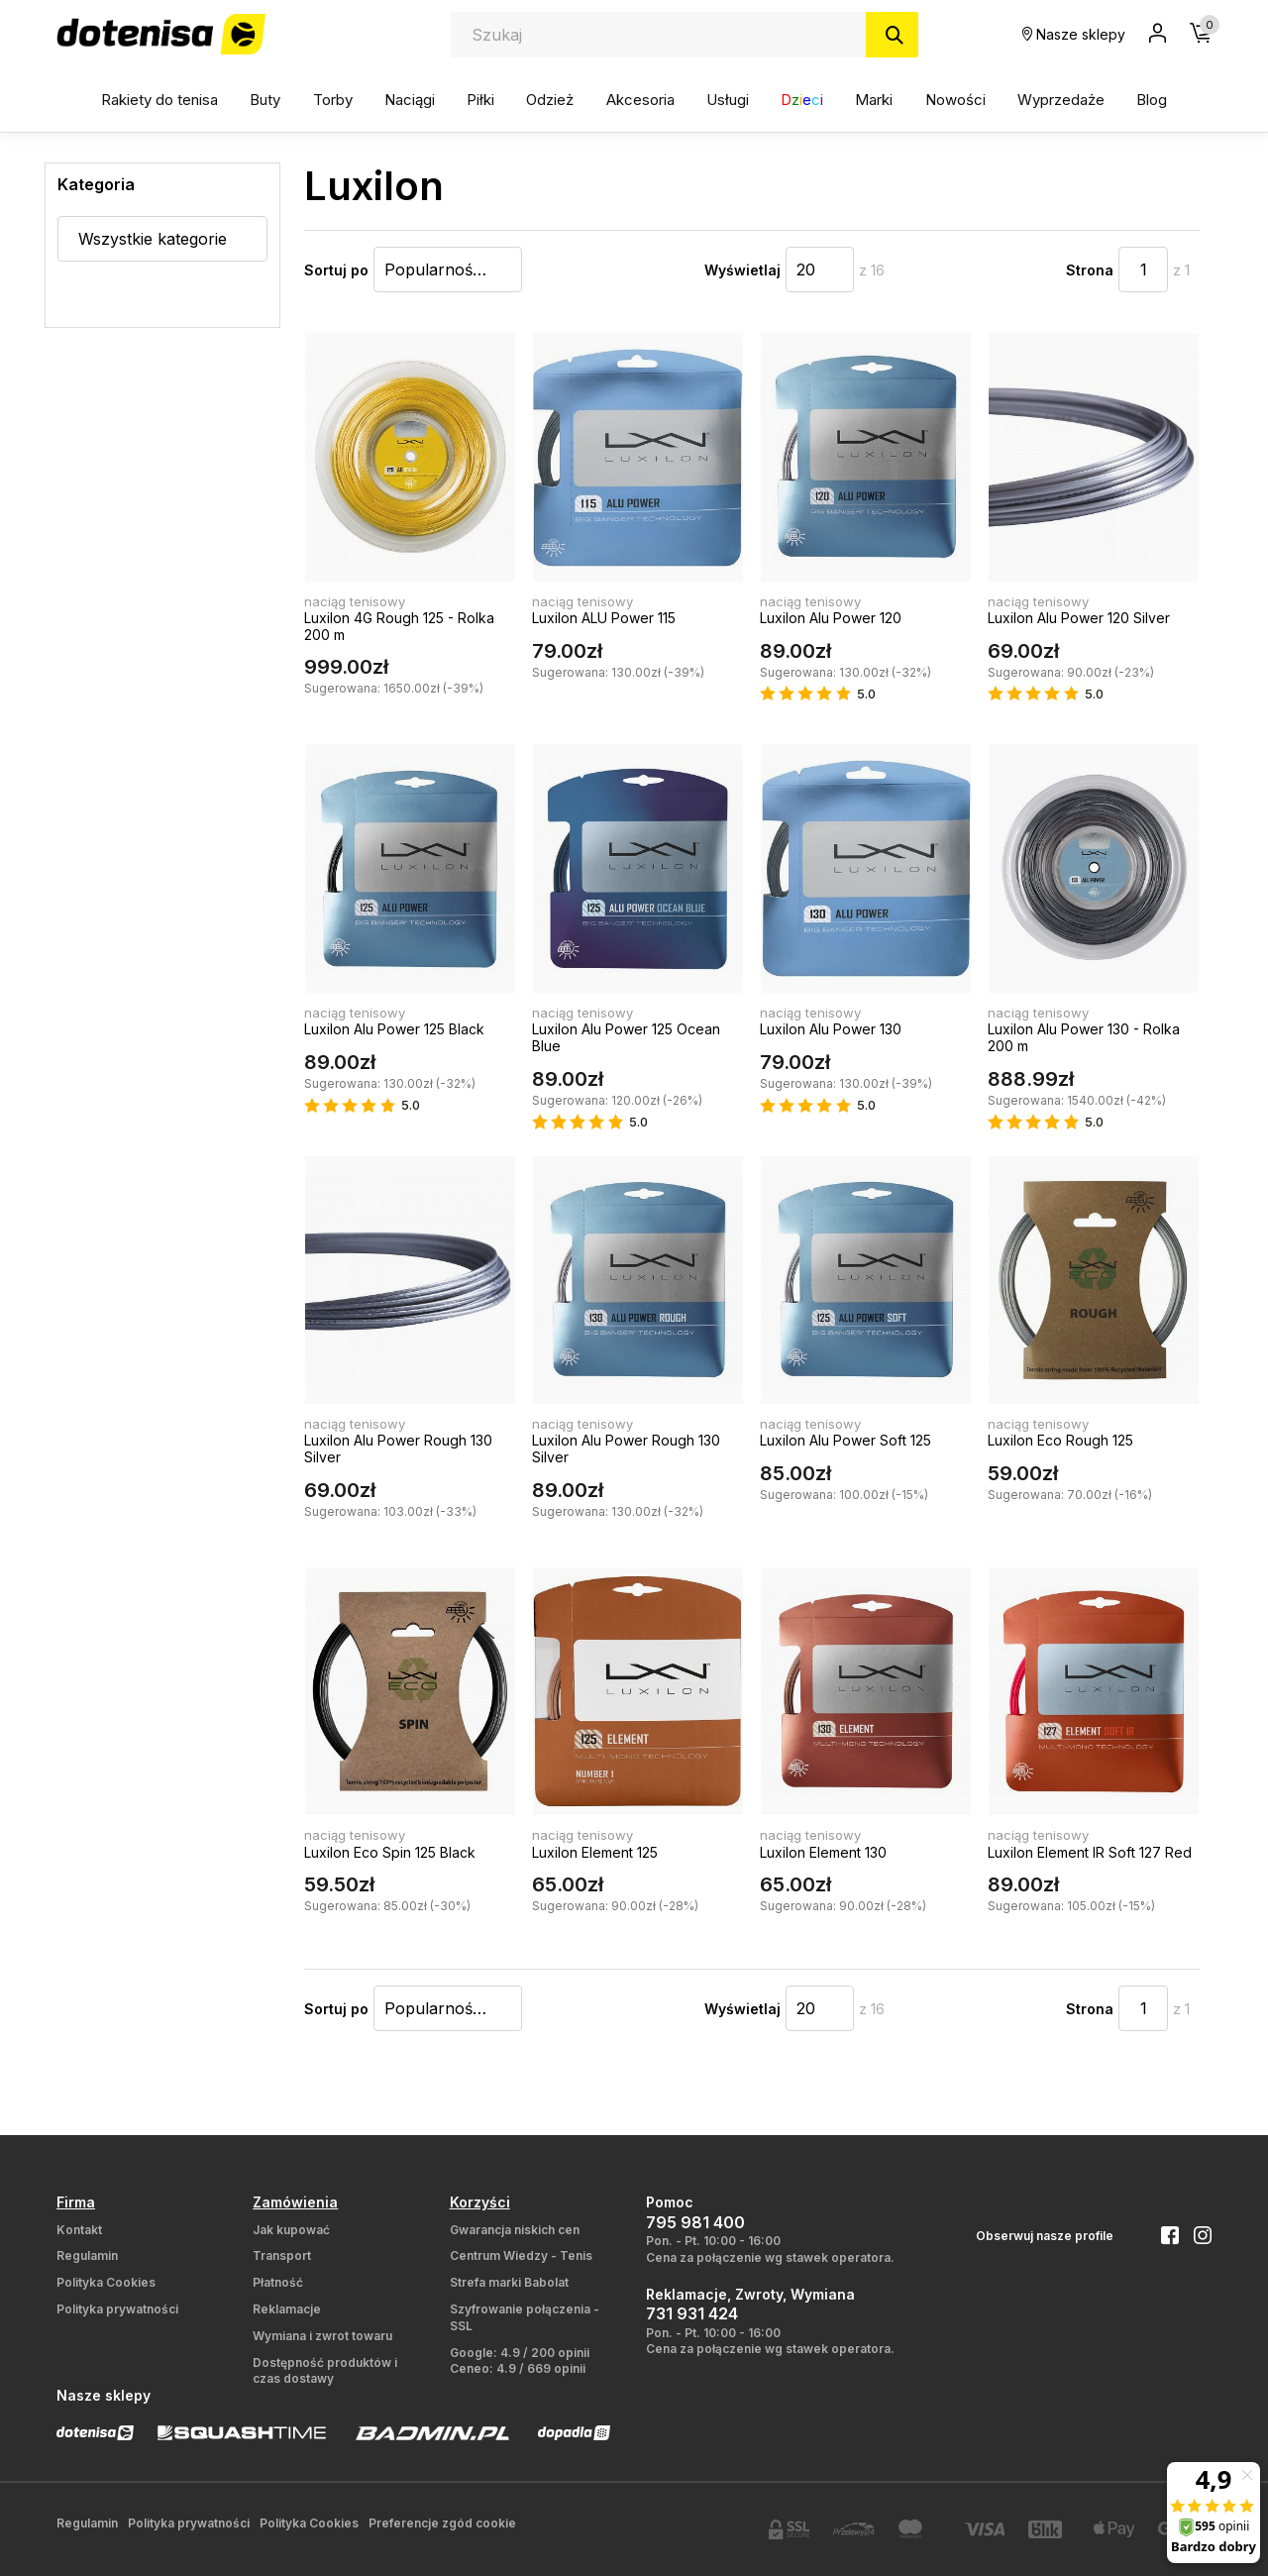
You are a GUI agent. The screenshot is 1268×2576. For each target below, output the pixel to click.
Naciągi (409, 99)
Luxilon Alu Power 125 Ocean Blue (626, 1037)
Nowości (955, 99)
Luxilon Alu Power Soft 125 (845, 1440)
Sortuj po (336, 270)
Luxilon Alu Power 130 (830, 1028)
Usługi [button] (727, 99)
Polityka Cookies (106, 2282)
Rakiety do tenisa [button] (159, 99)
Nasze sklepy (1073, 34)
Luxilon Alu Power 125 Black (394, 1028)
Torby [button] (333, 99)
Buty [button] (265, 99)
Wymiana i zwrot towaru (322, 2335)
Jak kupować (291, 2229)
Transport (282, 2255)
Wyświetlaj (742, 270)
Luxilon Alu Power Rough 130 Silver (398, 1448)
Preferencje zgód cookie (442, 2523)
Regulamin (87, 2255)
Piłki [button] (480, 99)
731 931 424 (692, 2313)
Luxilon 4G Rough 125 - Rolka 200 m (399, 626)
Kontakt (79, 2229)
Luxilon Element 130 (823, 1852)
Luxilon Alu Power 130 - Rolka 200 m (1084, 1037)
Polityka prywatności (117, 2309)
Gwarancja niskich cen (515, 2229)
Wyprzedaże (1061, 99)
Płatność (278, 2282)
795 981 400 (695, 2222)
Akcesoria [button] (640, 99)
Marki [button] (874, 99)
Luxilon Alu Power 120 (830, 617)
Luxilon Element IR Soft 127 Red (1090, 1852)
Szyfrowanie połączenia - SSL (524, 2317)
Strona (1089, 270)
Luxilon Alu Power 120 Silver (1079, 617)
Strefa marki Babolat (509, 2282)
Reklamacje (287, 2309)
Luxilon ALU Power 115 (604, 617)
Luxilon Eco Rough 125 (1060, 1440)
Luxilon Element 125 (595, 1852)
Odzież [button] (550, 99)
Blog (1151, 99)
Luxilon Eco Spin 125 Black (390, 1852)
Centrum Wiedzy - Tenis (521, 2255)
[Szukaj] (892, 34)
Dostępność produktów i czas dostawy (325, 2371)
